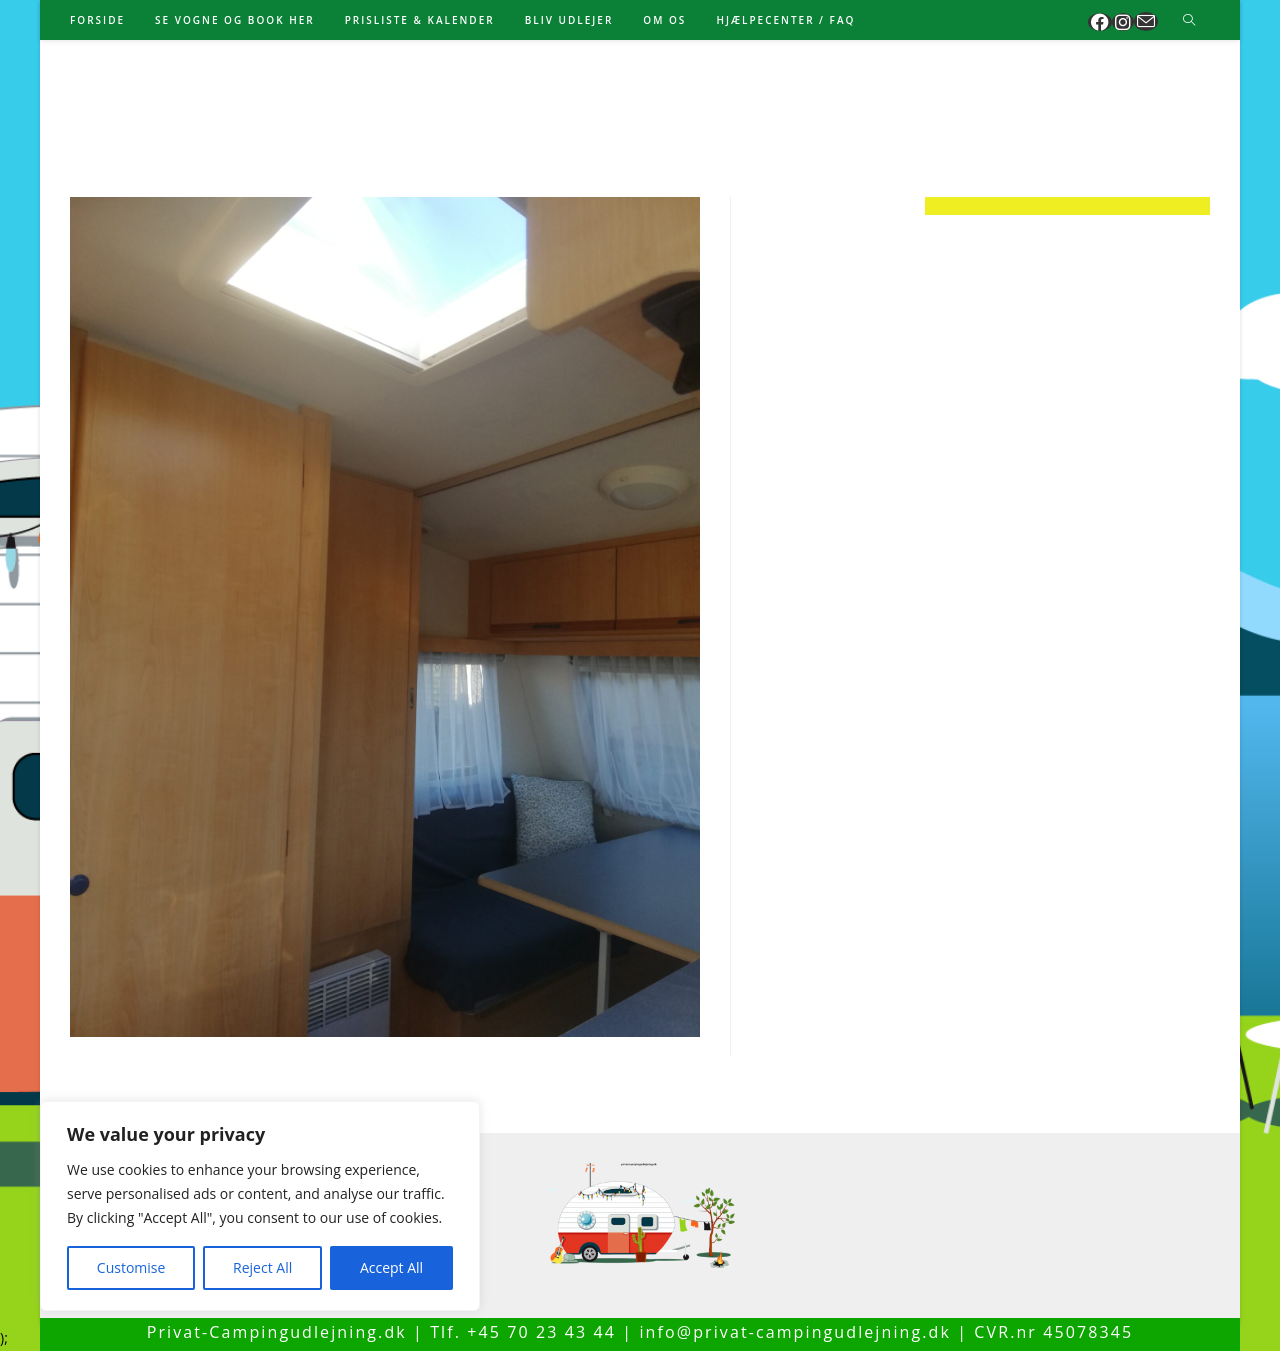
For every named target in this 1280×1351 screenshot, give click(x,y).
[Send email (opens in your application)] (1146, 21)
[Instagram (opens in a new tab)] (1123, 22)
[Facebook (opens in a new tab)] (1100, 22)
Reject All (262, 1267)
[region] (260, 1206)
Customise (131, 1267)
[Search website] (1189, 21)
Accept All (391, 1267)
